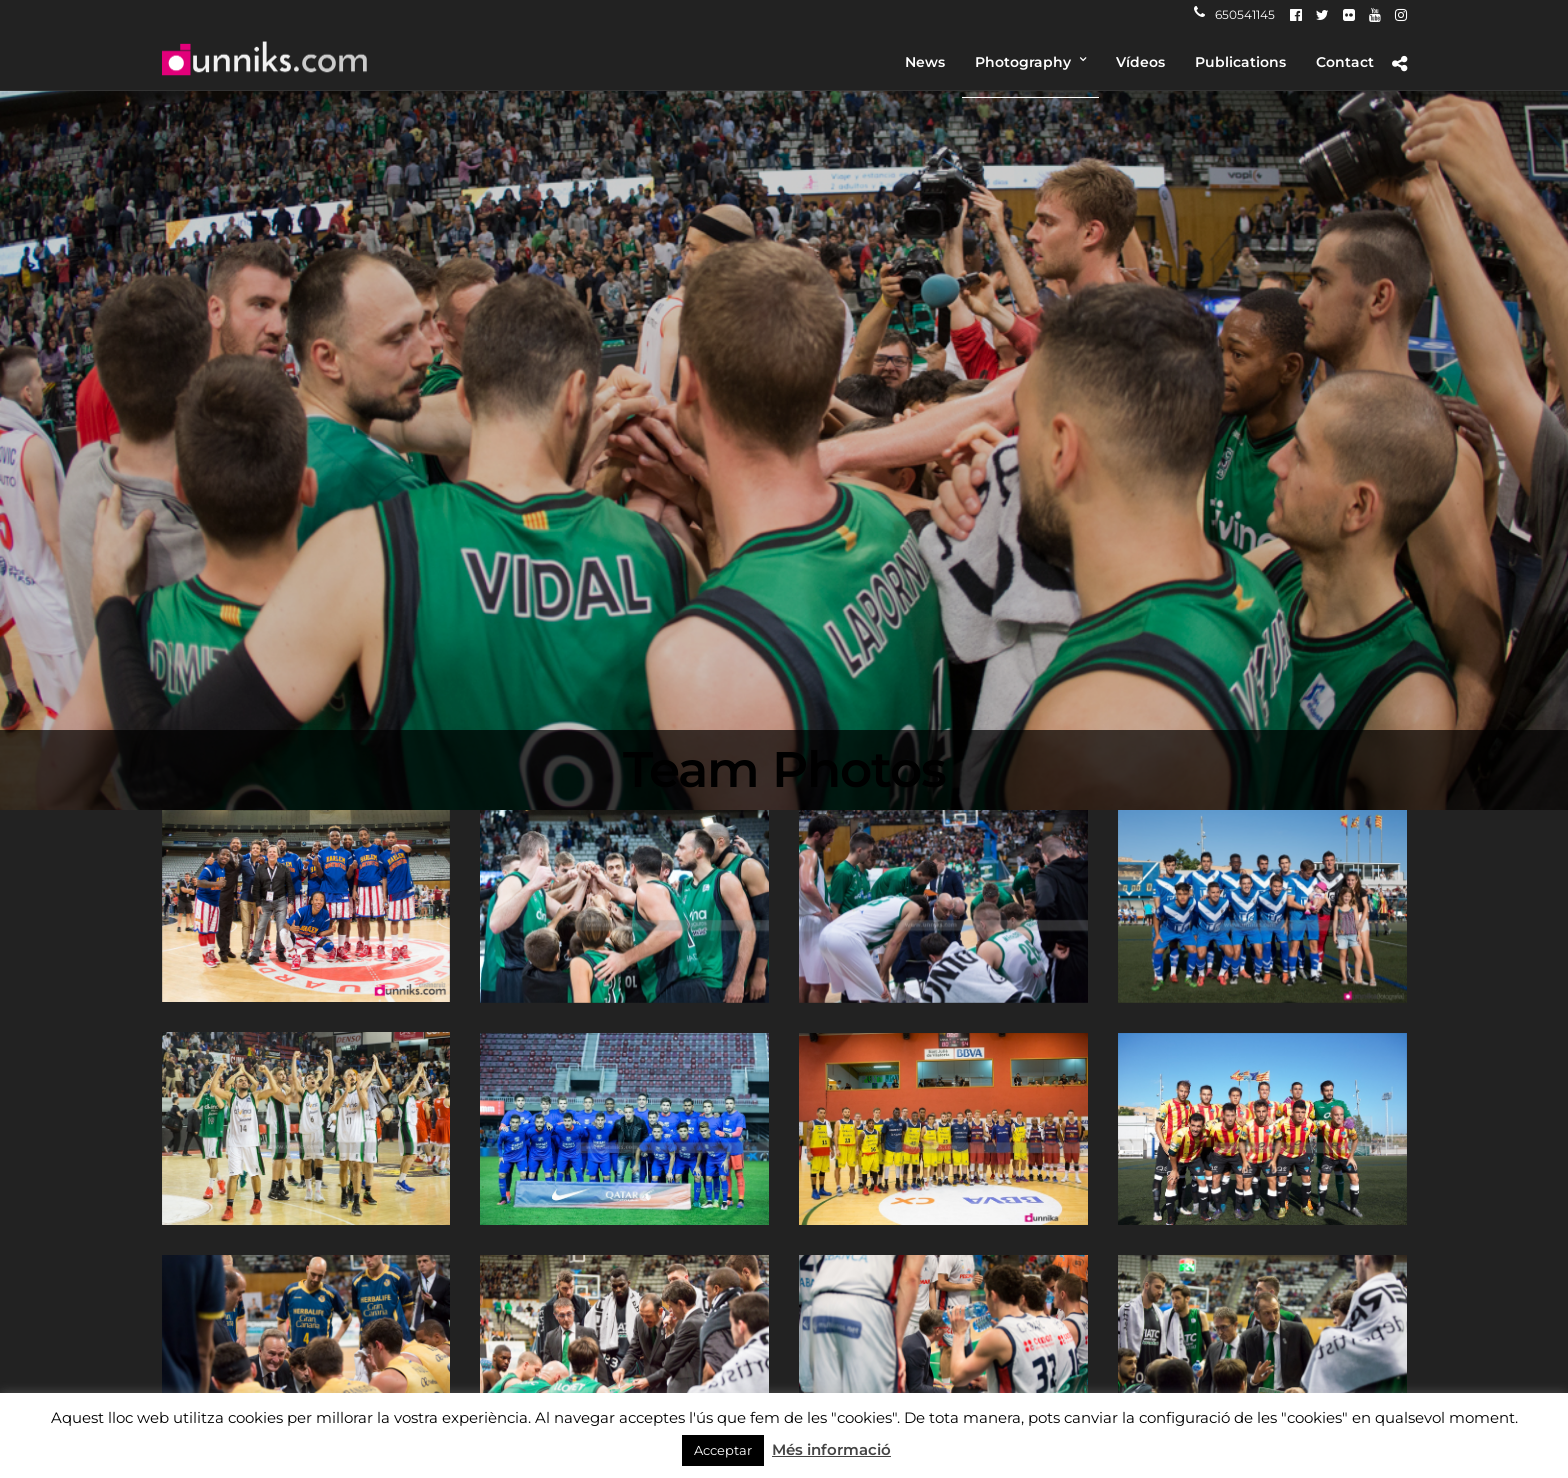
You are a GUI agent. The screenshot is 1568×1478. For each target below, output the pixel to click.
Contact (1345, 62)
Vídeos (1140, 62)
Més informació (831, 1449)
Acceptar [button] (723, 1450)
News (925, 62)
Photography (1023, 62)
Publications (1240, 62)
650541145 (1234, 14)
